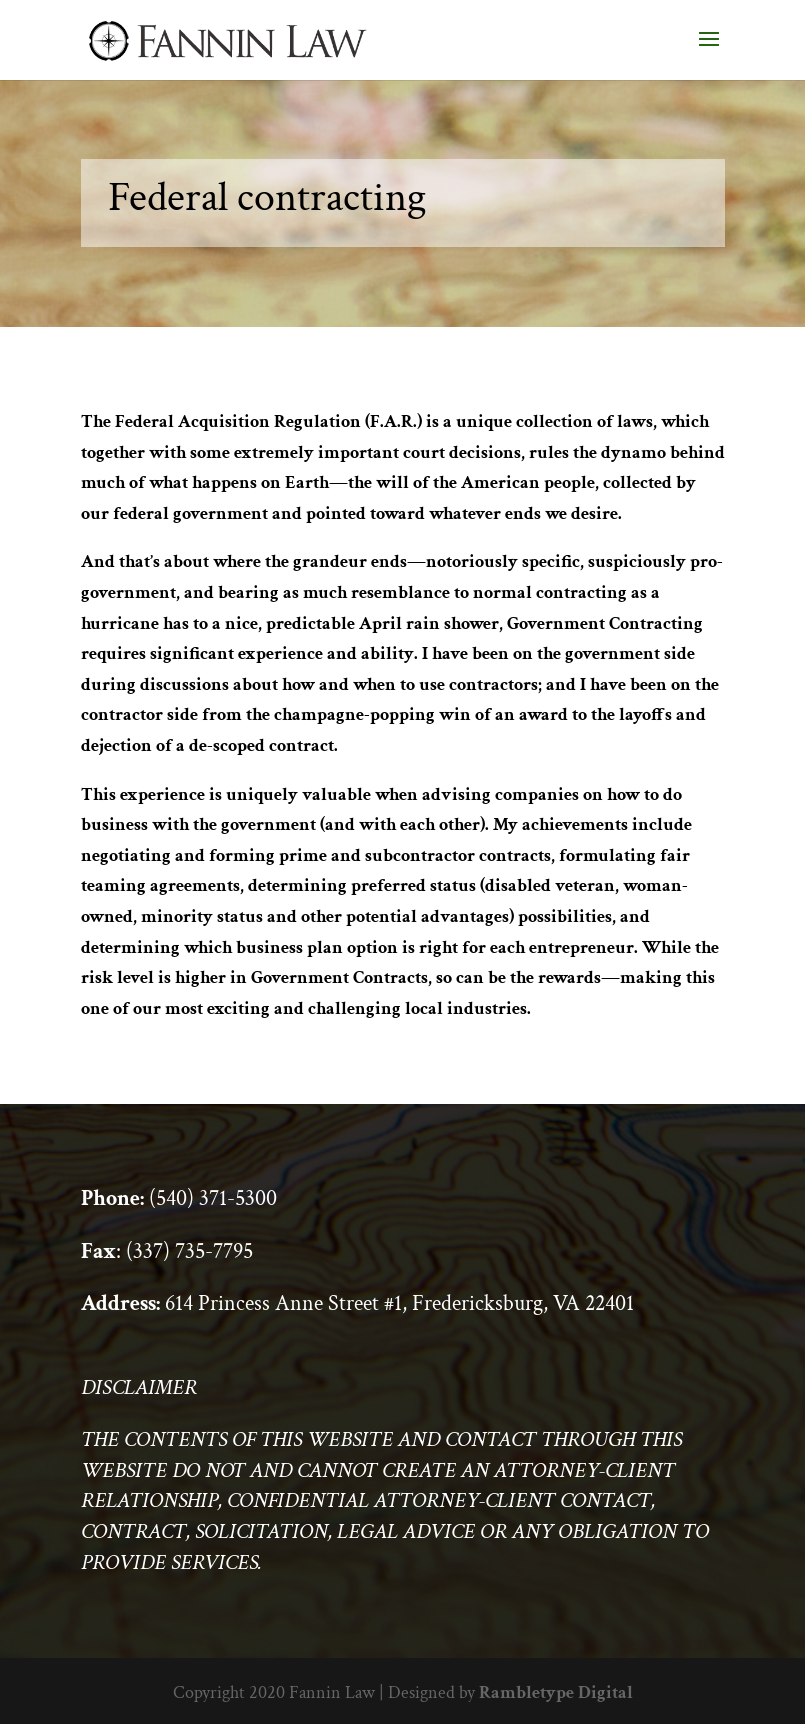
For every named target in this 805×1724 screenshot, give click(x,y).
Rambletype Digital (556, 1692)
